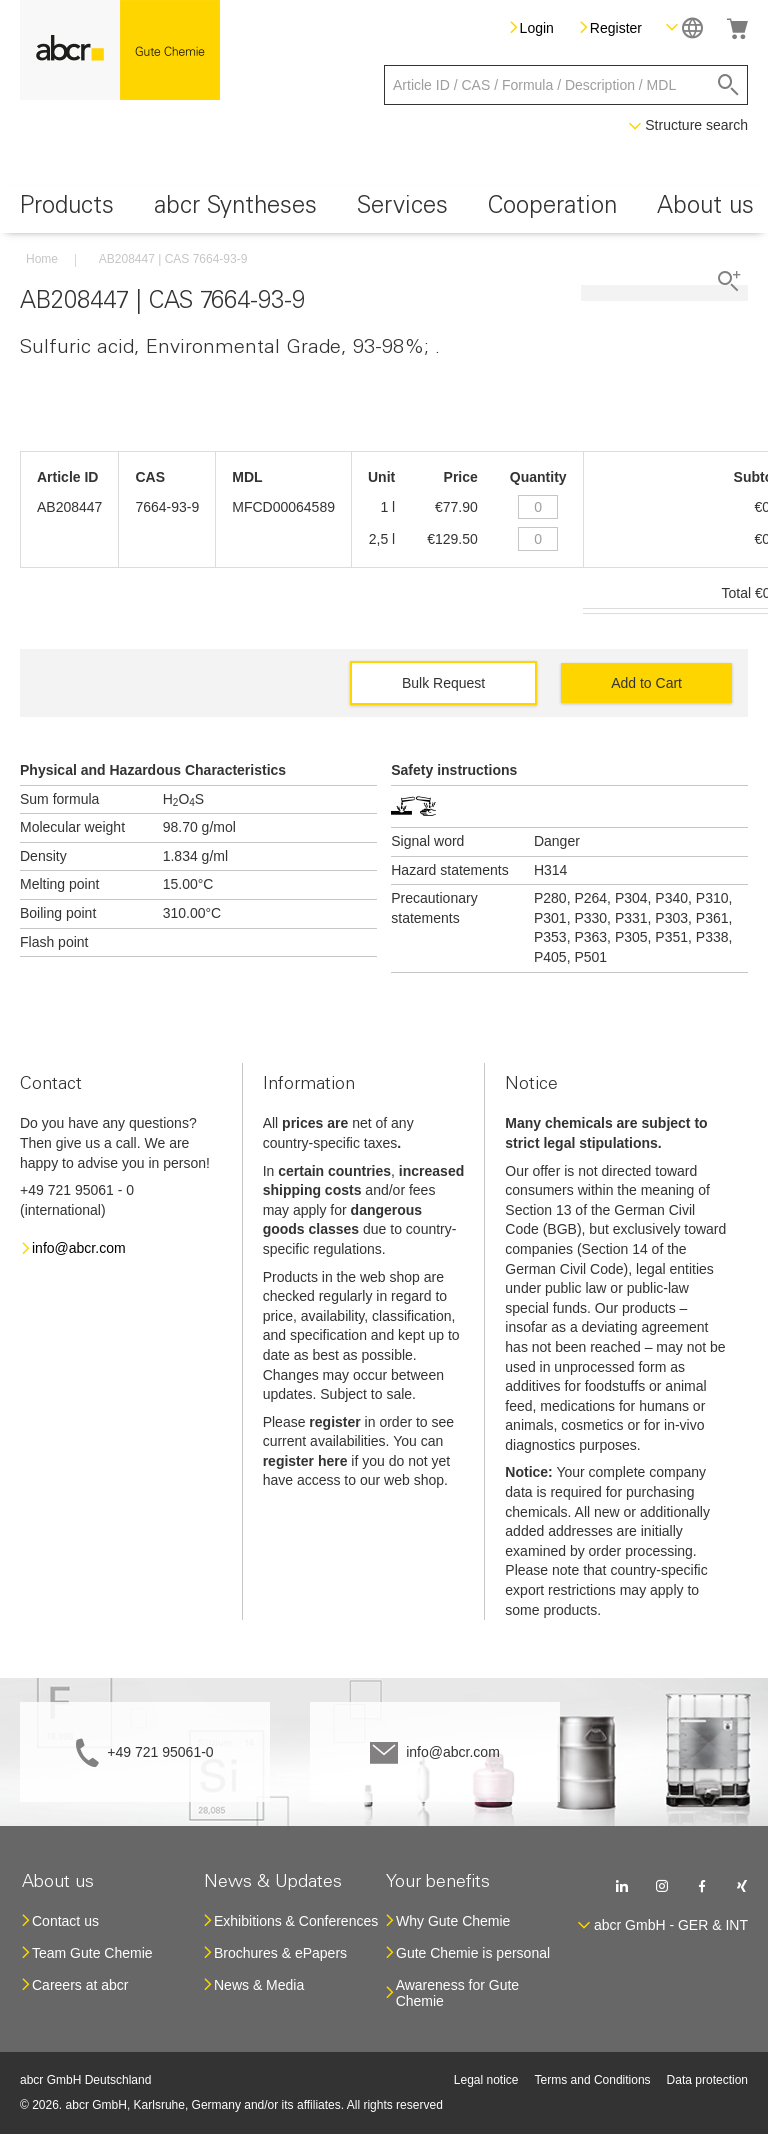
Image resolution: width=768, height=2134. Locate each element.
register (334, 1422)
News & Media (259, 1985)
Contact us (65, 1921)
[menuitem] (67, 209)
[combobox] (566, 85)
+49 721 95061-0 (160, 1752)
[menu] (384, 209)
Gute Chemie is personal (473, 1953)
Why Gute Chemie (453, 1921)
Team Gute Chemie (92, 1953)
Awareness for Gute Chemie (457, 1993)
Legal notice (486, 2080)
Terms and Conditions (593, 2080)
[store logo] (120, 50)
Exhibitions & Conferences (296, 1921)
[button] (684, 27)
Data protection (707, 2080)
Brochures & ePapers (280, 1953)
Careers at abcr (80, 1985)
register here (305, 1461)
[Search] (728, 85)
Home (42, 259)
